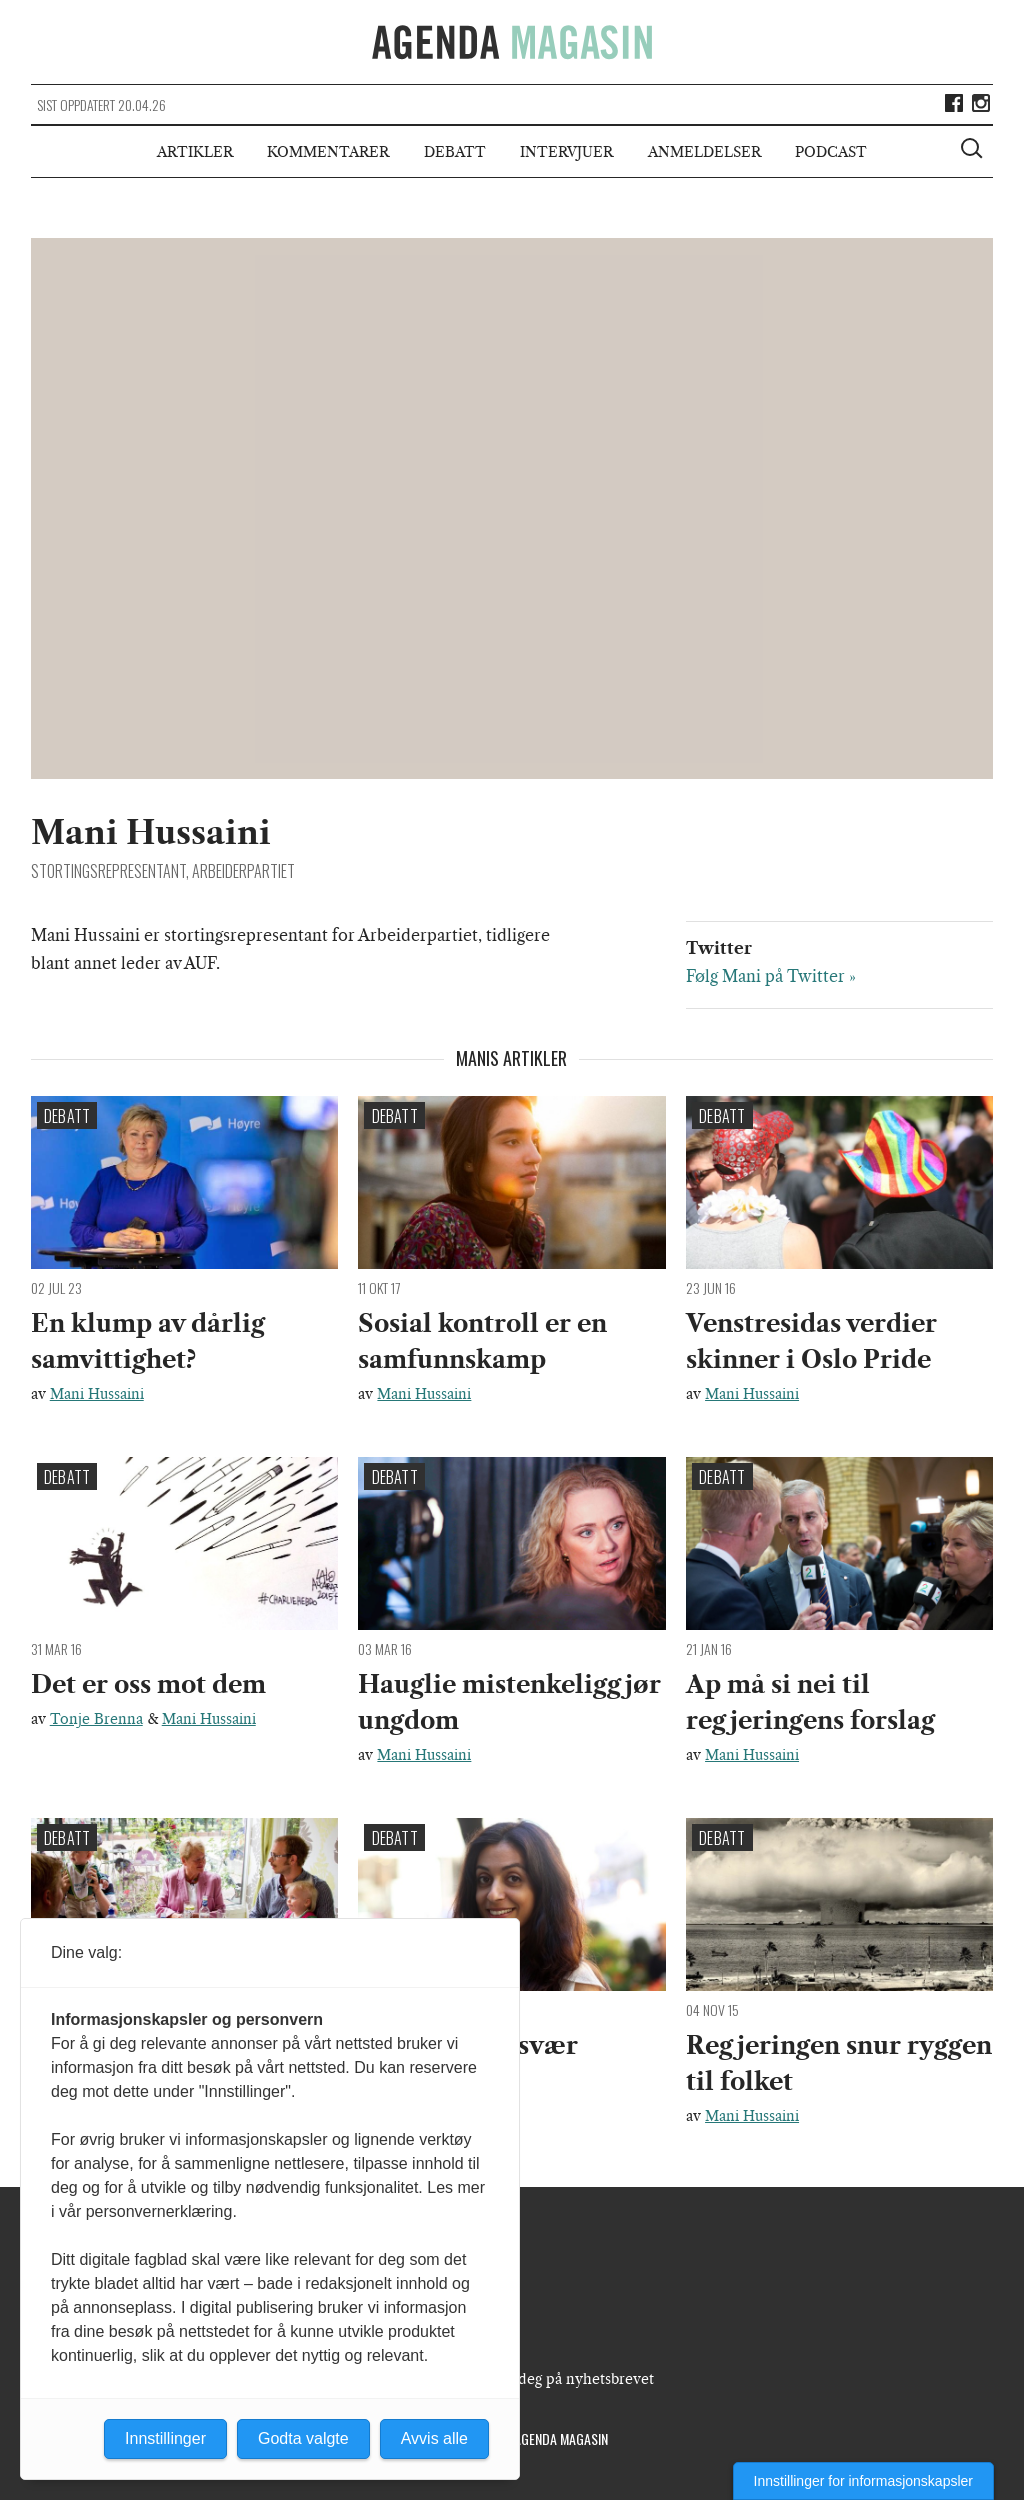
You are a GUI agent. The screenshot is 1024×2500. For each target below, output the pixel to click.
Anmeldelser (704, 152)
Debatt (455, 152)
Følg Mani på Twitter (765, 976)
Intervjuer (566, 152)
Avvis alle (434, 2438)
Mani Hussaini (97, 1394)
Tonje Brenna (96, 1719)
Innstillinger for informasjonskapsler (863, 2481)
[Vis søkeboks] (974, 151)
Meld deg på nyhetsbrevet (566, 2379)
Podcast (831, 152)
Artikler (195, 152)
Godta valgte (303, 2438)
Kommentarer (328, 152)
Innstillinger (165, 2438)
